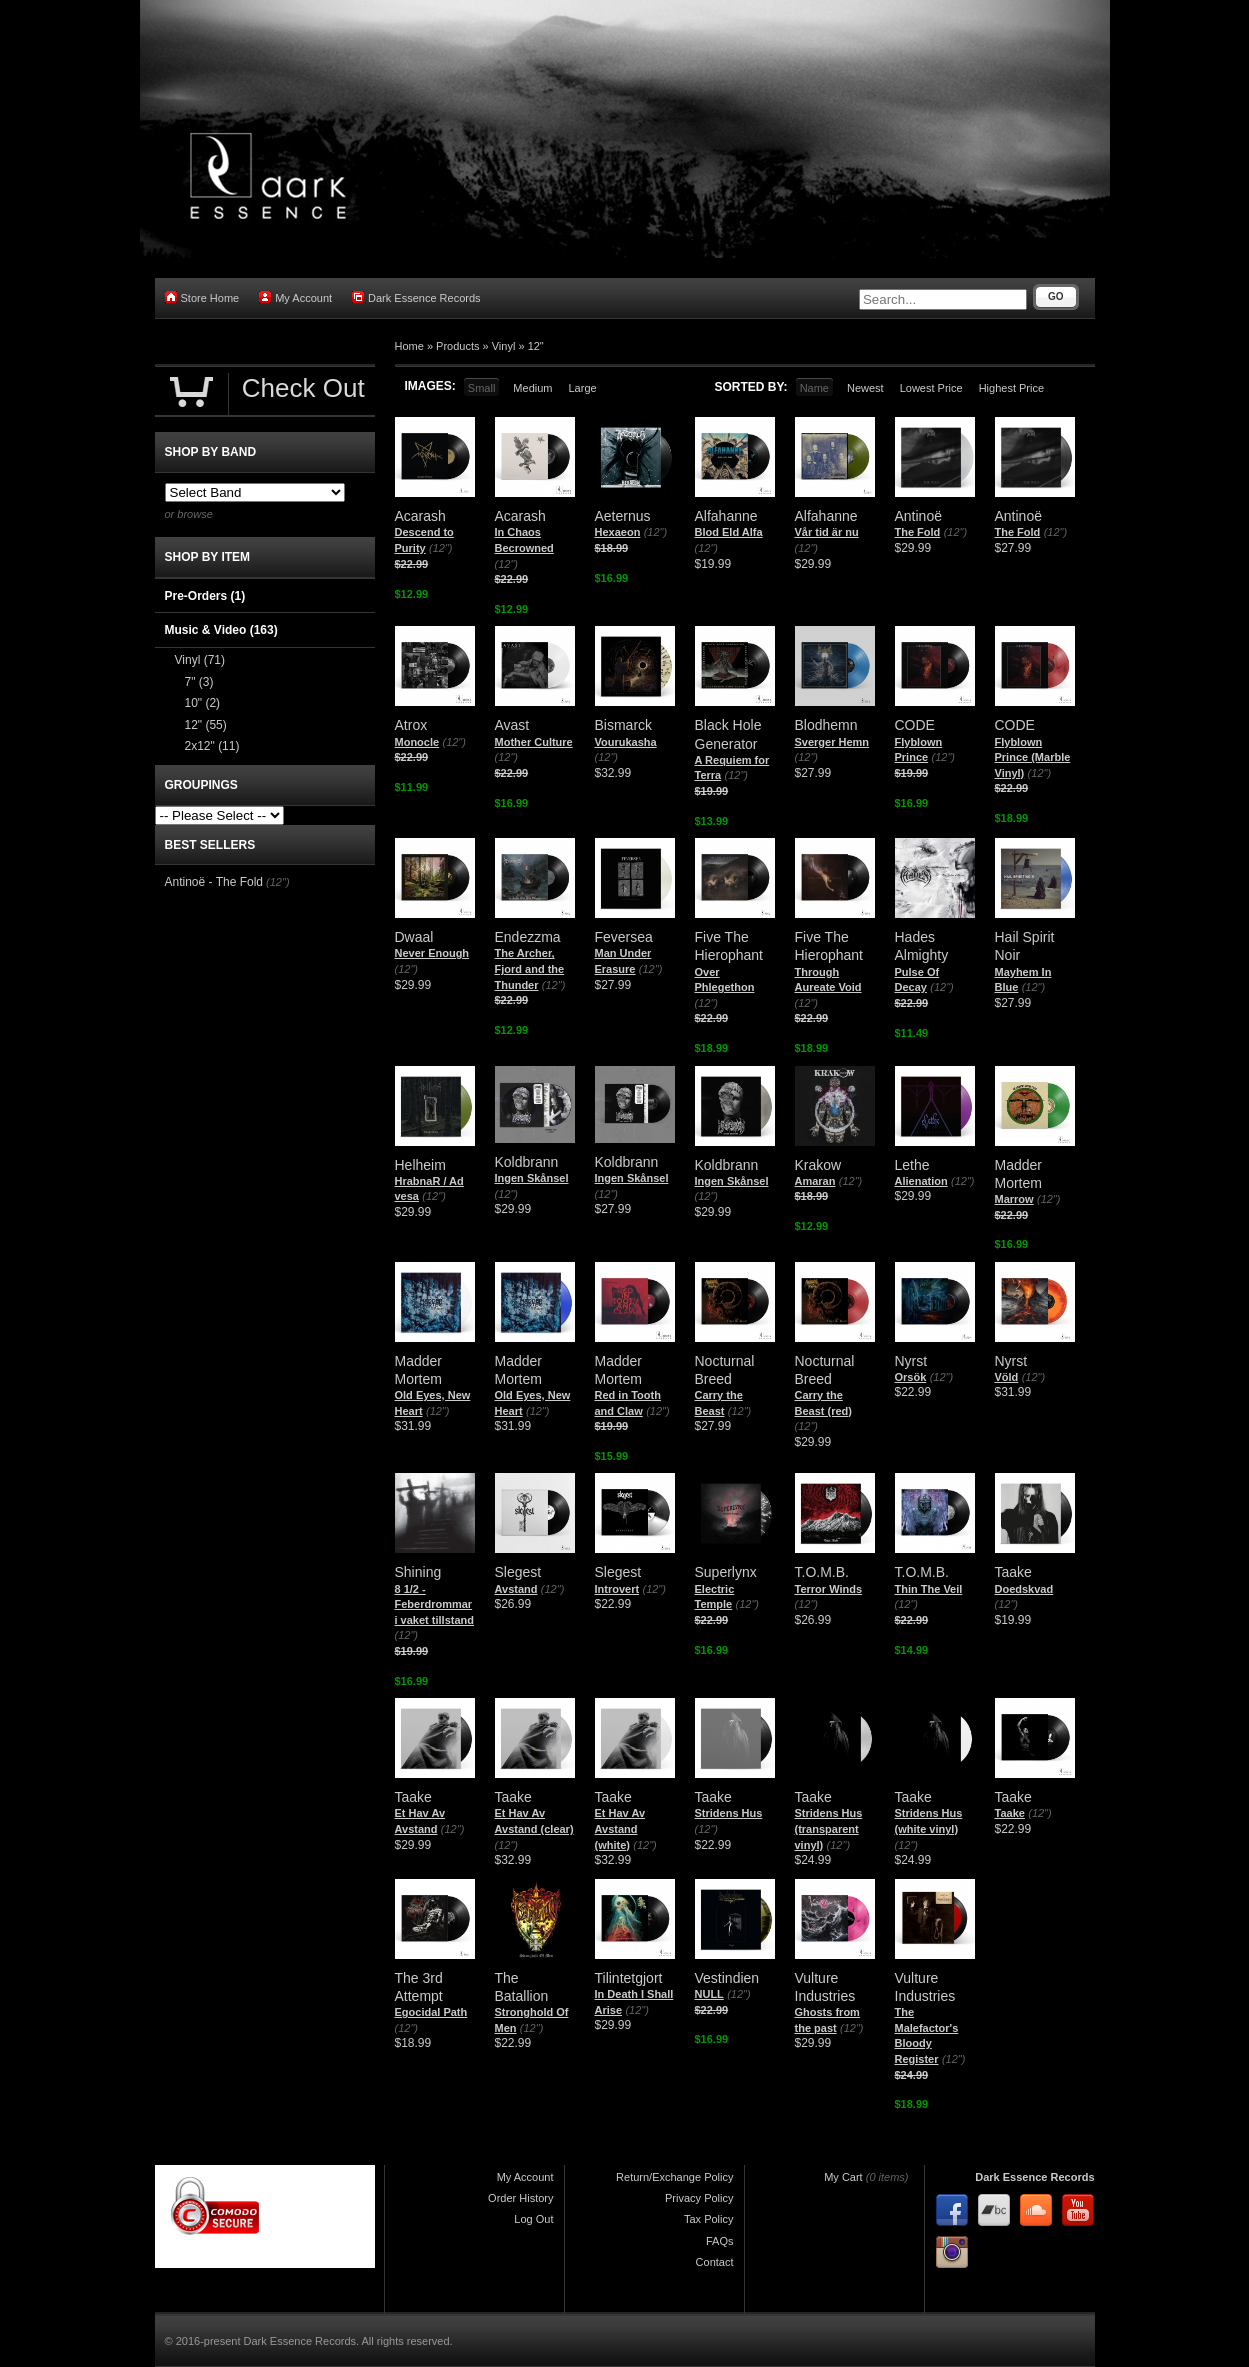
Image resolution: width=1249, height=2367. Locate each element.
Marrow (1014, 1199)
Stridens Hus (729, 1813)
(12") (440, 548)
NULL (709, 1994)
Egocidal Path (431, 2012)
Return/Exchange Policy (674, 2177)
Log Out (533, 2219)
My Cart (843, 2177)
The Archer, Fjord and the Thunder (530, 968)
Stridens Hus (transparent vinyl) (829, 1828)
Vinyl (504, 346)
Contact (715, 2262)
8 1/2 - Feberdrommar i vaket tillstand (434, 1604)
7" (199, 682)
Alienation (921, 1181)
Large (582, 388)
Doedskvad (1024, 1589)
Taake (1010, 1813)
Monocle (417, 742)
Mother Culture (534, 742)
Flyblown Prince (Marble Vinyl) (1033, 757)
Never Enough (432, 953)
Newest (865, 388)
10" (203, 703)
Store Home (202, 297)
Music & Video (221, 630)
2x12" (212, 746)
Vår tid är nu (827, 532)
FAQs (720, 2241)
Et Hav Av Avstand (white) (620, 1828)
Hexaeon (618, 532)
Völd (1007, 1377)
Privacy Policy (699, 2198)
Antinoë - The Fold (214, 882)
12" (536, 346)
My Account (295, 297)
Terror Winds (829, 1589)
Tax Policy (709, 2219)
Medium (532, 388)
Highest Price (1011, 388)
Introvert (617, 1589)
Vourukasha (626, 742)
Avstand (516, 1589)
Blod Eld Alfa (729, 532)
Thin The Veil (929, 1589)
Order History (520, 2198)
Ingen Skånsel (532, 1178)
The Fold (918, 532)
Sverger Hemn (832, 742)
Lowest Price (931, 388)
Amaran (815, 1181)
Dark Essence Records (416, 297)
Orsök (911, 1377)
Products (457, 346)
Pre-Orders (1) (205, 596)
